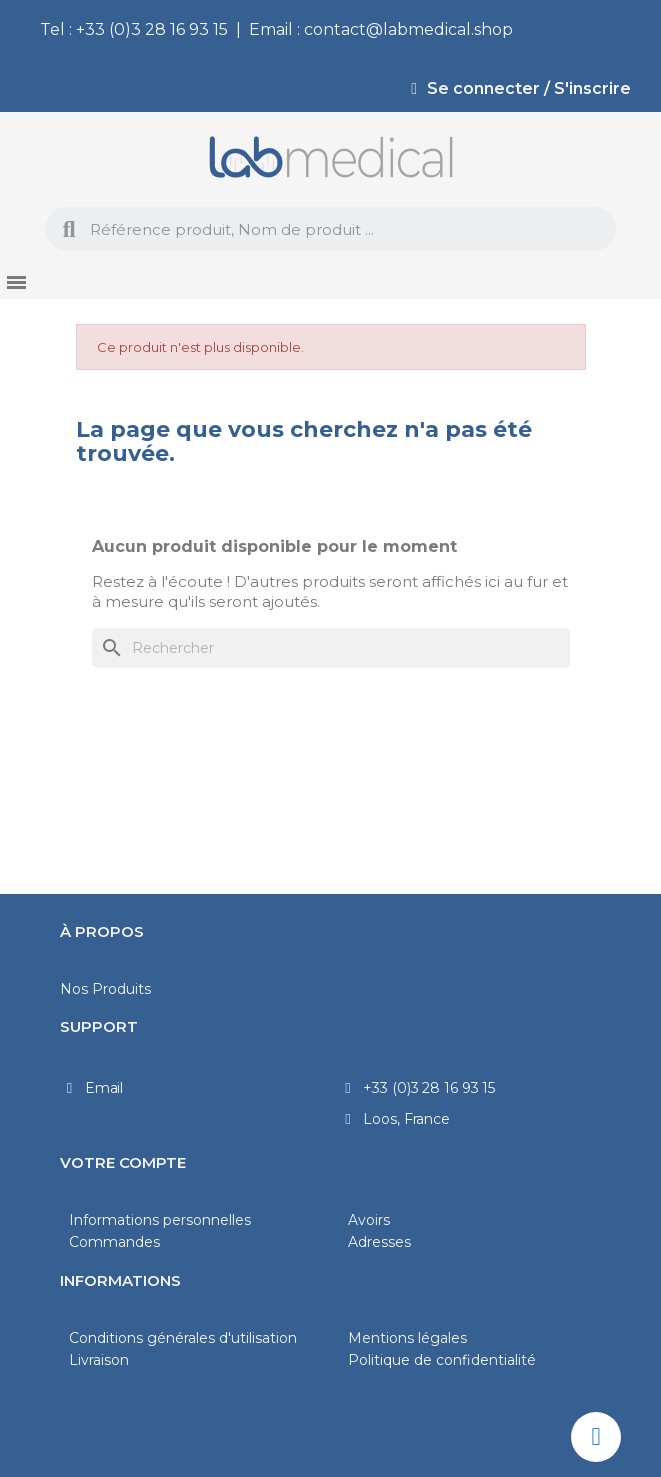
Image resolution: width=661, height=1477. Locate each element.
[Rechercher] (331, 648)
